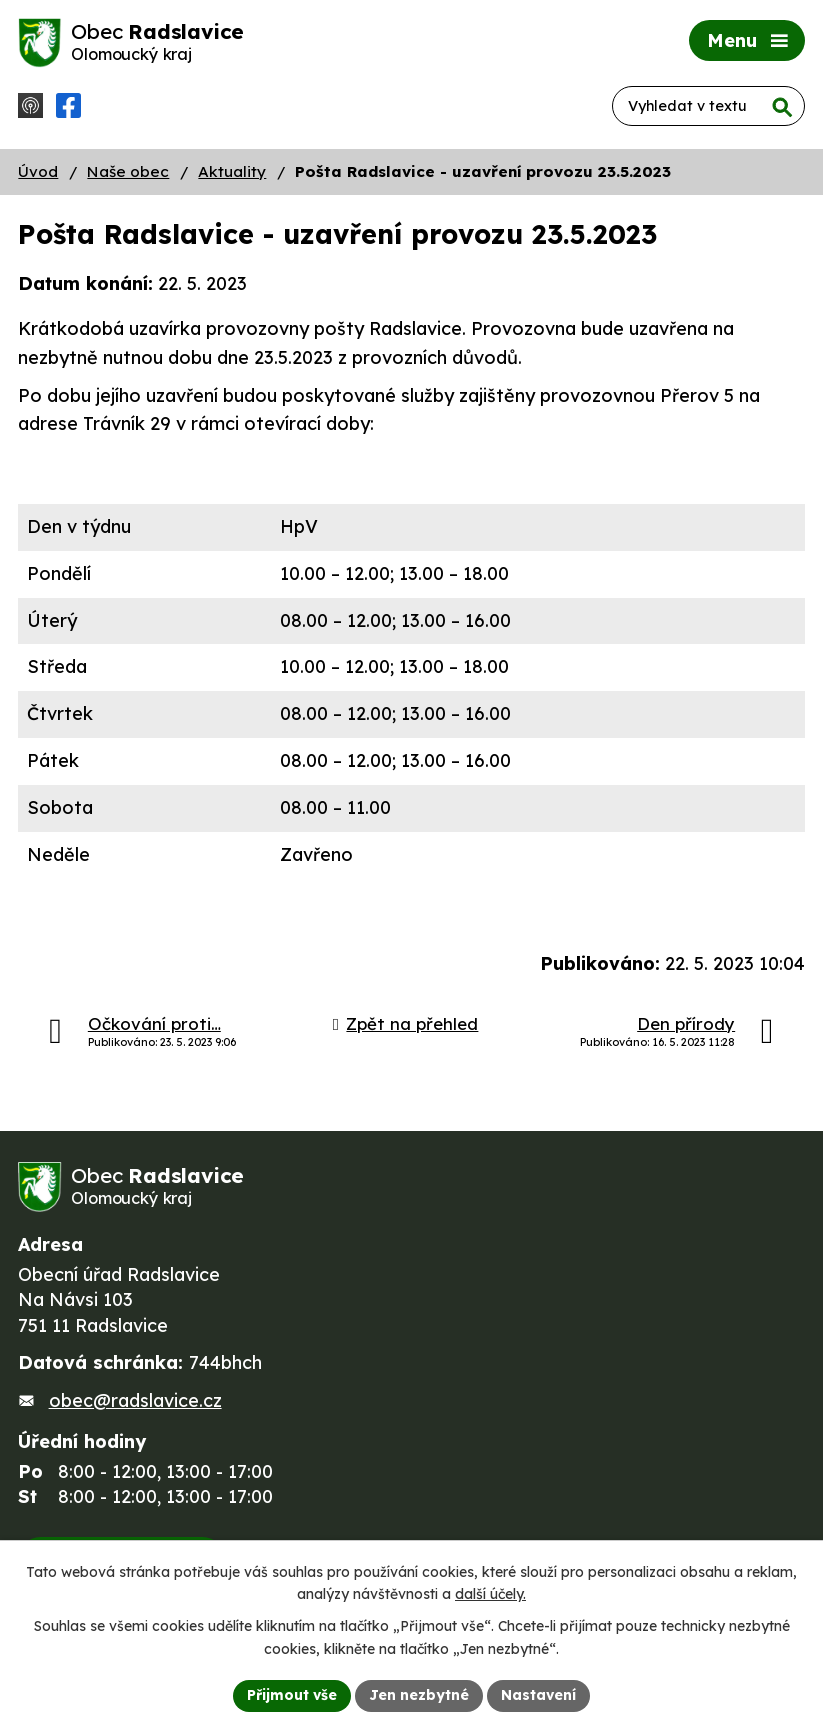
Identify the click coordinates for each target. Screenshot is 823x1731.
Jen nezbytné (419, 1695)
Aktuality (232, 171)
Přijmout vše (292, 1695)
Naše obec (128, 171)
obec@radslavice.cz (135, 1400)
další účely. (490, 1595)
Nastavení (538, 1695)
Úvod (38, 171)
